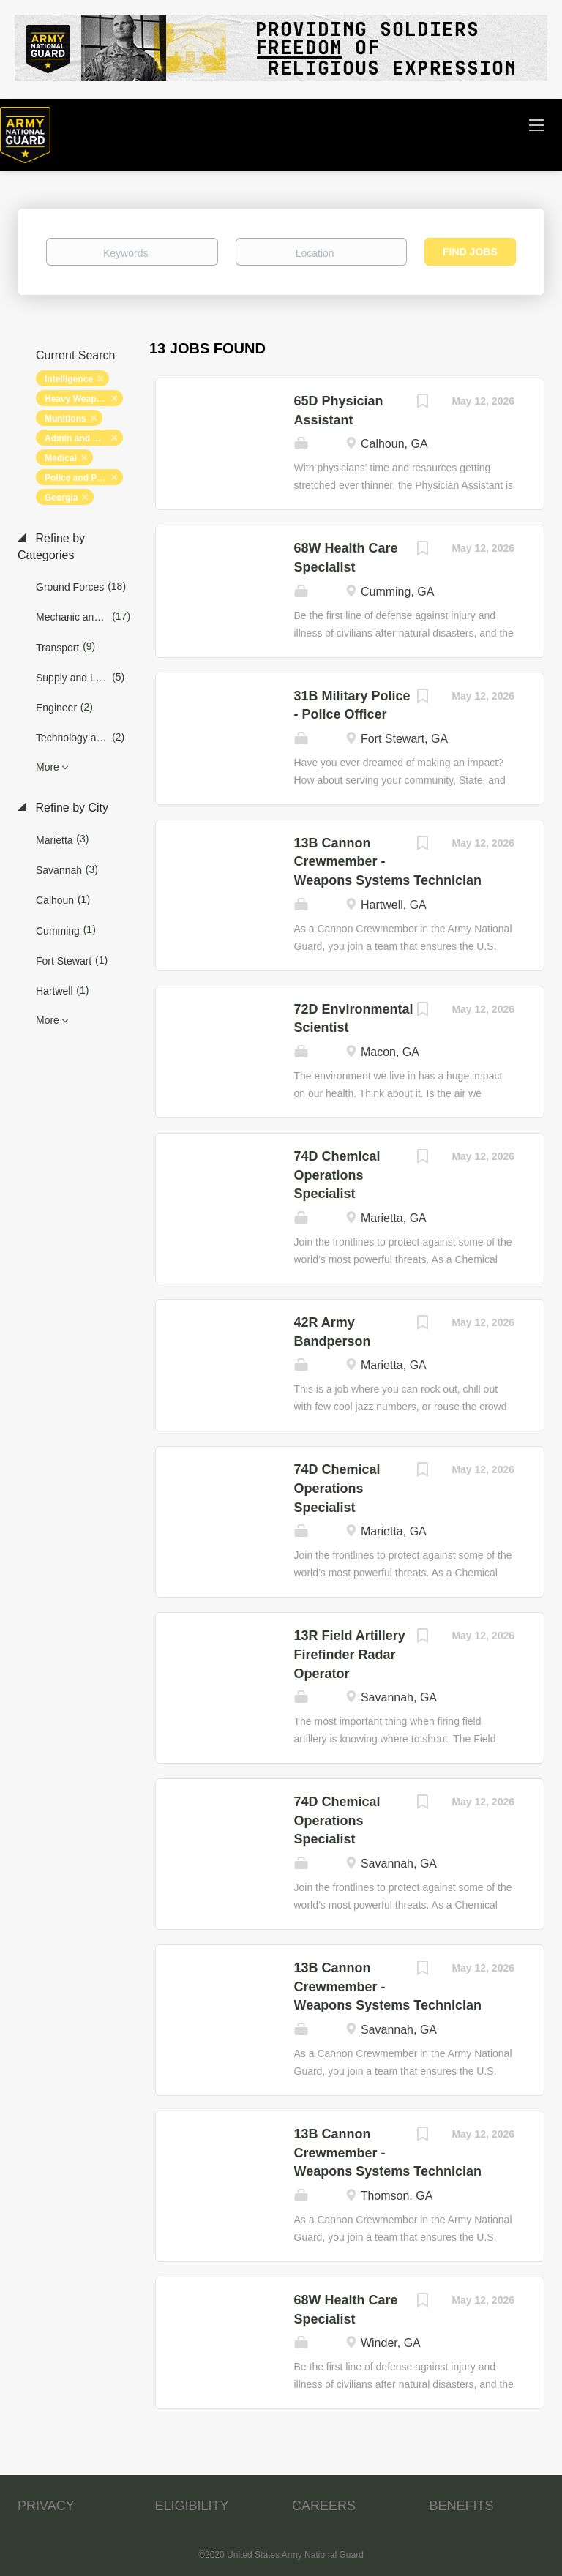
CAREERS (324, 2505)
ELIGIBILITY (192, 2505)
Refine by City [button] (70, 807)
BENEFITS (462, 2505)
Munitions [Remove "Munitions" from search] (65, 418)
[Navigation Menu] (536, 124)
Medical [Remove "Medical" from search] (61, 458)
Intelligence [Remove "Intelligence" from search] (69, 379)
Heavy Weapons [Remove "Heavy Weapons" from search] (78, 399)
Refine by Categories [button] (51, 546)
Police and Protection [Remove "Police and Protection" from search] (84, 478)
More (47, 767)
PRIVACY (46, 2505)
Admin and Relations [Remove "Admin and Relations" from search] (84, 438)
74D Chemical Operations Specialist (337, 1175)
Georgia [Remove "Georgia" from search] (61, 498)
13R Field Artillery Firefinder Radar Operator (349, 1654)
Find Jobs (470, 252)
